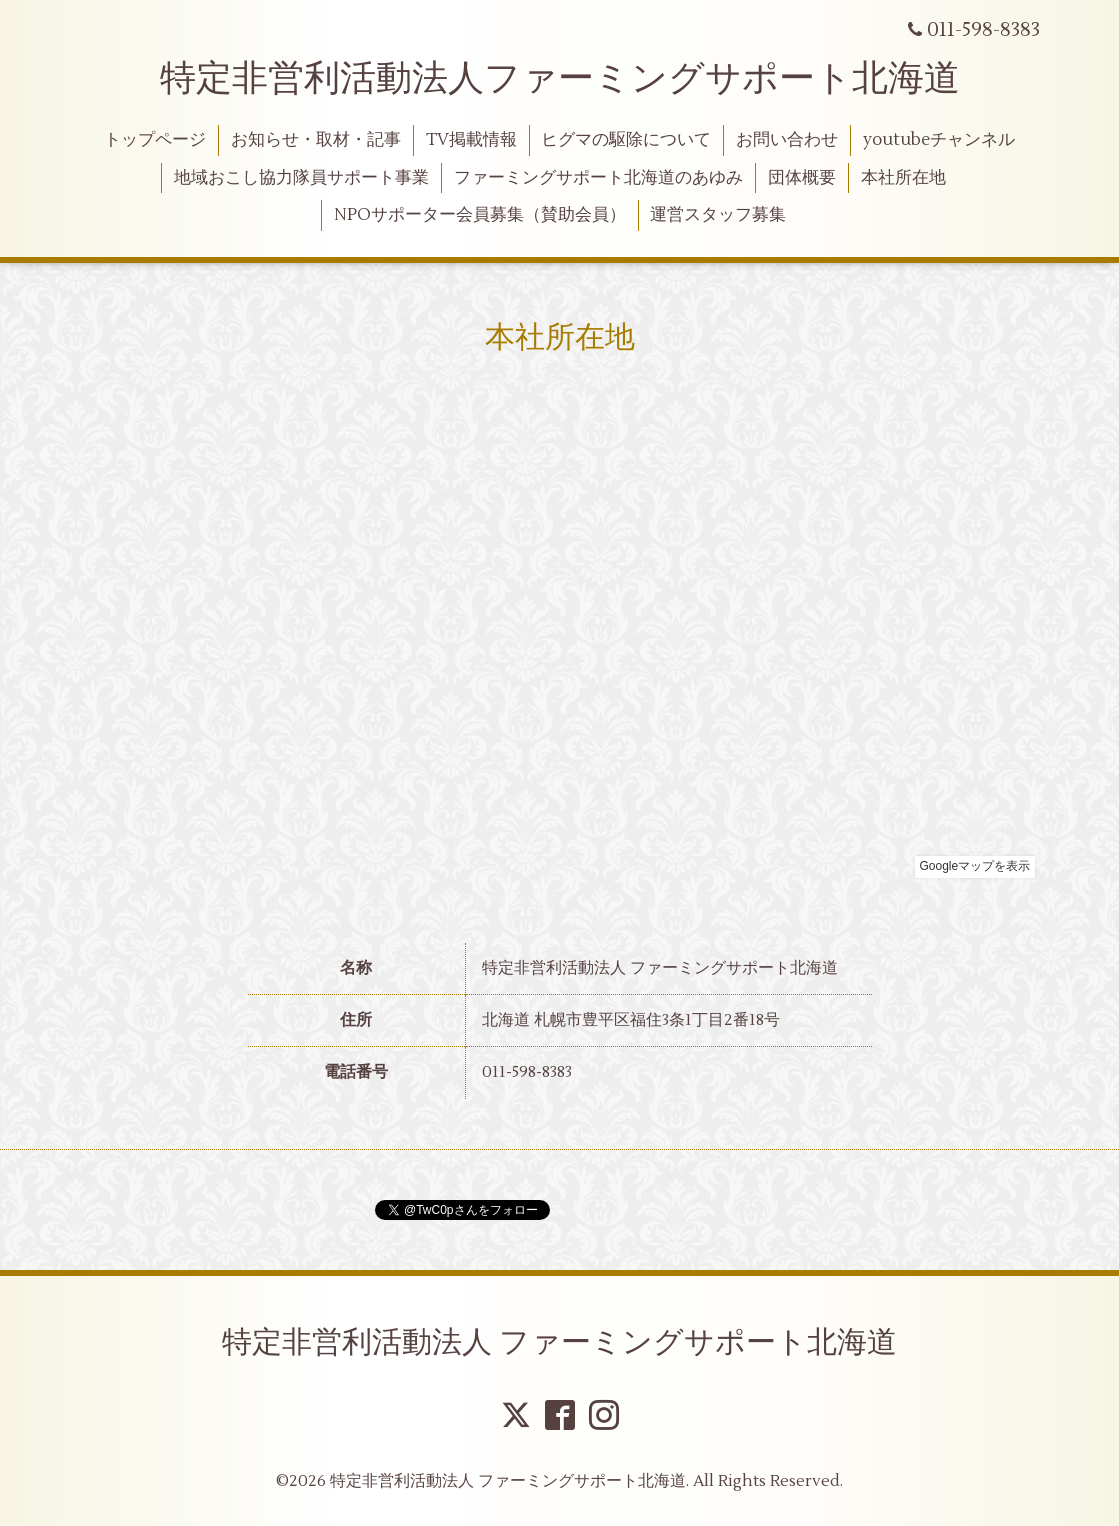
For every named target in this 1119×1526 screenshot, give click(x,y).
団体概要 (802, 178)
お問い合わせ (787, 140)
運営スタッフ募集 (718, 215)
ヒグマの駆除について (626, 140)
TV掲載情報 (471, 140)
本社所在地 (903, 178)
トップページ (155, 140)
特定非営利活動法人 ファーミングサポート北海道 (559, 1342)
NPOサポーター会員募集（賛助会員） (480, 215)
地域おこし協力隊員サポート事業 (301, 178)
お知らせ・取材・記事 (316, 140)
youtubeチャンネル (939, 140)
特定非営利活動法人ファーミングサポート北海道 (560, 79)
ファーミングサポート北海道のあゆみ (598, 178)
